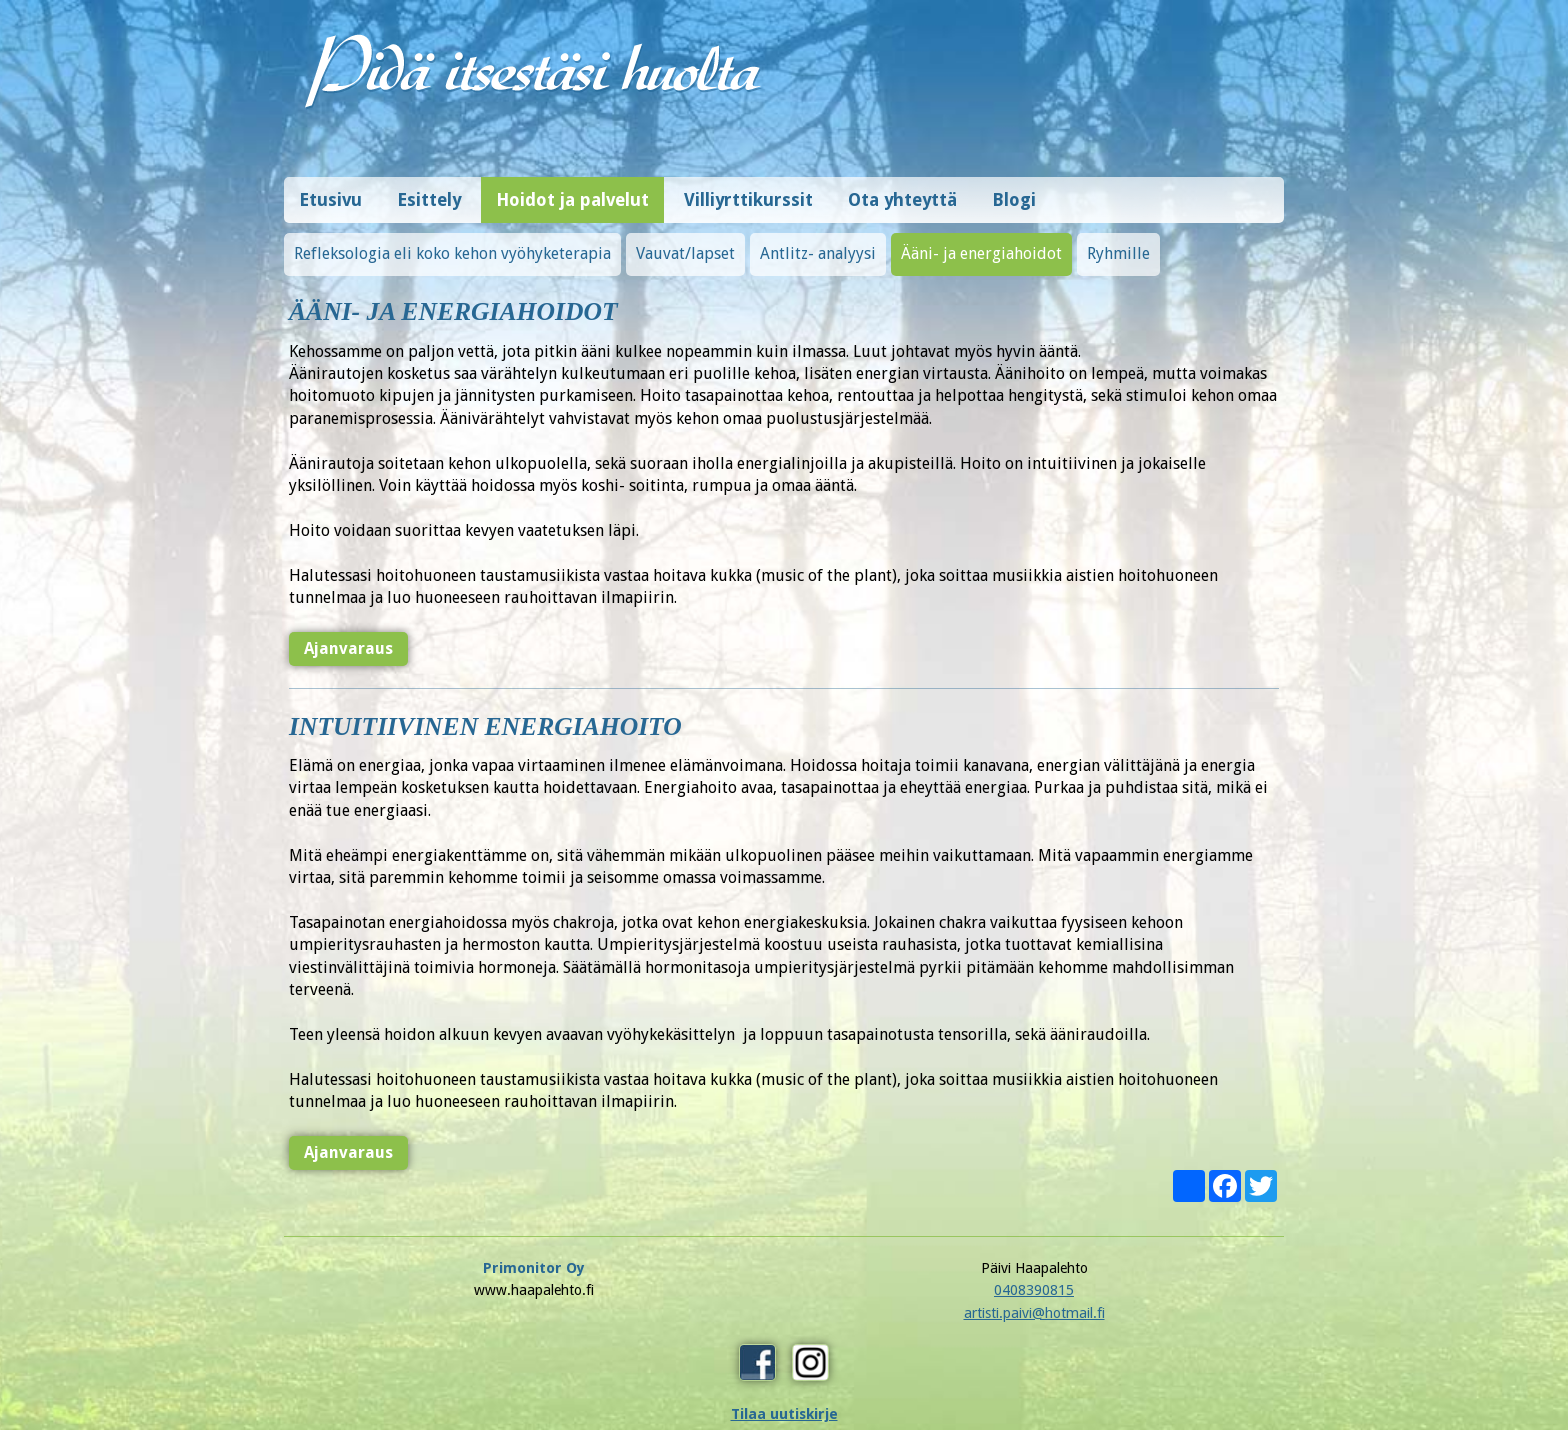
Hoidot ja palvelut (572, 190)
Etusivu (330, 190)
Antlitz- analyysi (818, 243)
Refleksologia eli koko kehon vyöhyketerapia (452, 243)
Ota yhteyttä (902, 190)
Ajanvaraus (346, 638)
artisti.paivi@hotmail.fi (784, 1303)
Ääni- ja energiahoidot (981, 243)
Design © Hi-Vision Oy (1221, 1371)
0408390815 (784, 1280)
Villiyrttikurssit (748, 190)
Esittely (429, 190)
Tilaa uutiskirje (1034, 1317)
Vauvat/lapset (685, 243)
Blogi (1014, 190)
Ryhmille (1118, 243)
